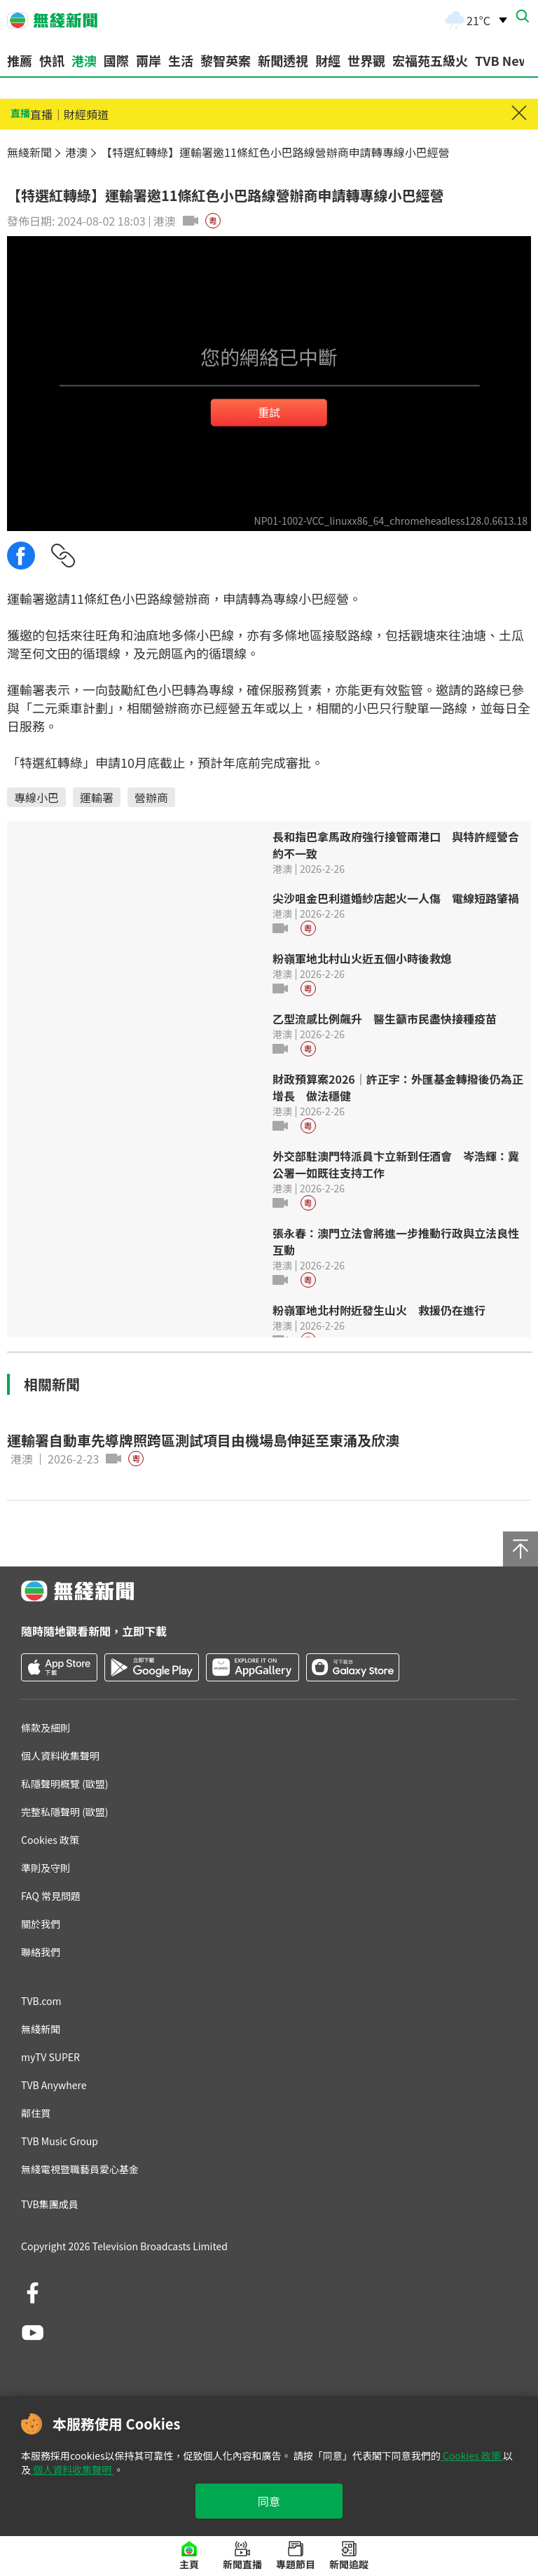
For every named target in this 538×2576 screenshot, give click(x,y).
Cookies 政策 (472, 2455)
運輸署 (96, 797)
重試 (269, 412)
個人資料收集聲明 (72, 2470)
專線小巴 (36, 797)
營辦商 (151, 797)
